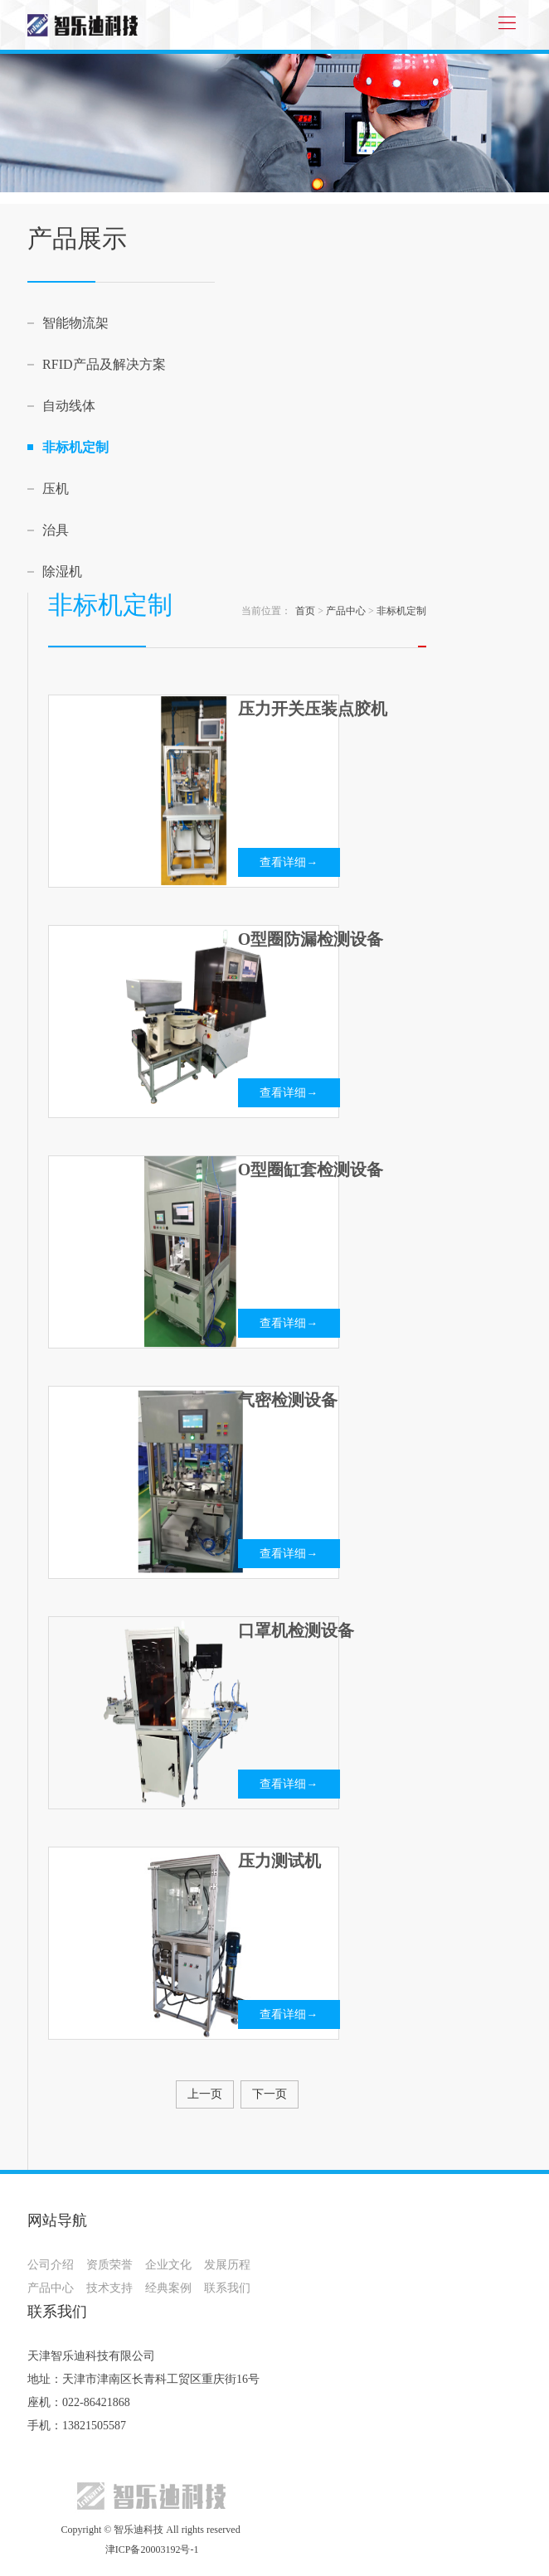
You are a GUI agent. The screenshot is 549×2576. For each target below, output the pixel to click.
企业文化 (168, 2265)
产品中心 (346, 611)
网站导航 (57, 2220)
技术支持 (109, 2288)
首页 (305, 611)
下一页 (269, 2094)
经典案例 (168, 2288)
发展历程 (227, 2265)
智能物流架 (75, 323)
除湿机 (62, 571)
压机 (55, 489)
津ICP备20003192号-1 (151, 2549)
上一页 (204, 2094)
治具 (55, 530)
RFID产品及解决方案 (103, 364)
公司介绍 (50, 2265)
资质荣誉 (109, 2265)
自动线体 (68, 406)
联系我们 (227, 2288)
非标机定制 (75, 447)
